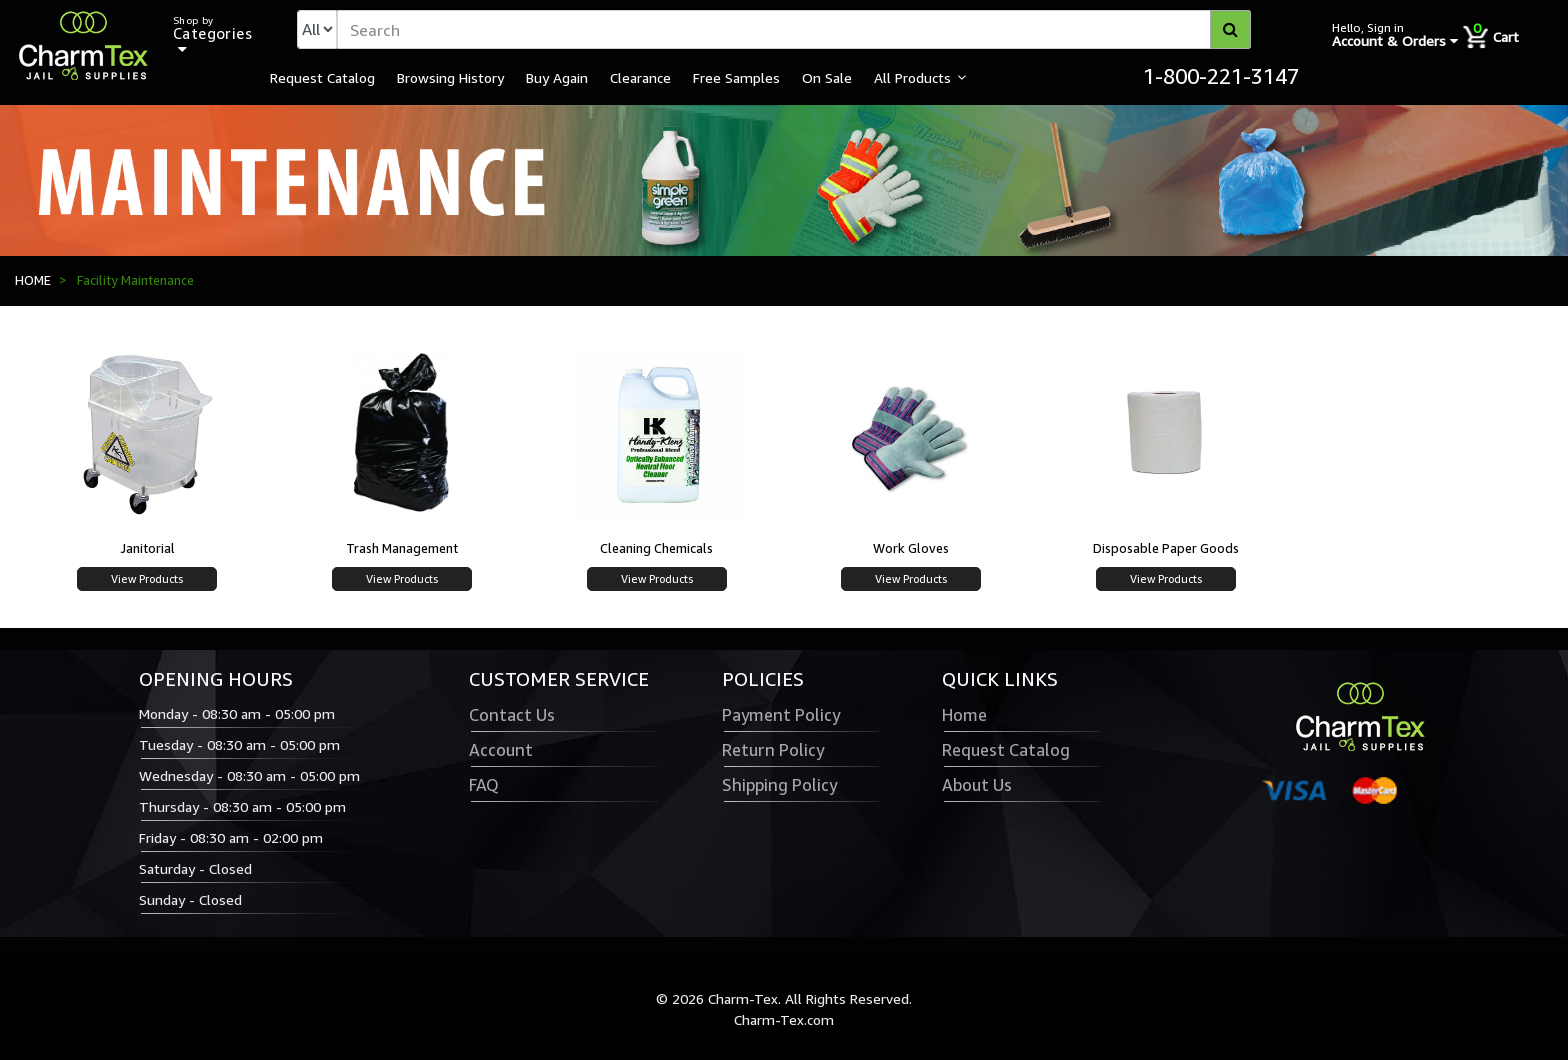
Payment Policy (781, 715)
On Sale (827, 77)
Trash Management (402, 548)
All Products (912, 77)
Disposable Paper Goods (1166, 548)
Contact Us (512, 715)
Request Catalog (322, 77)
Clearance (640, 77)
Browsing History (450, 77)
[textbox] (794, 29)
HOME (33, 280)
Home (964, 715)
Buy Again (557, 77)
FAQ (484, 785)
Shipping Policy (779, 785)
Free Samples (736, 77)
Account (501, 750)
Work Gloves (911, 548)
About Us (977, 785)
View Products (147, 578)
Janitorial (147, 548)
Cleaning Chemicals (656, 548)
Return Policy (773, 750)
